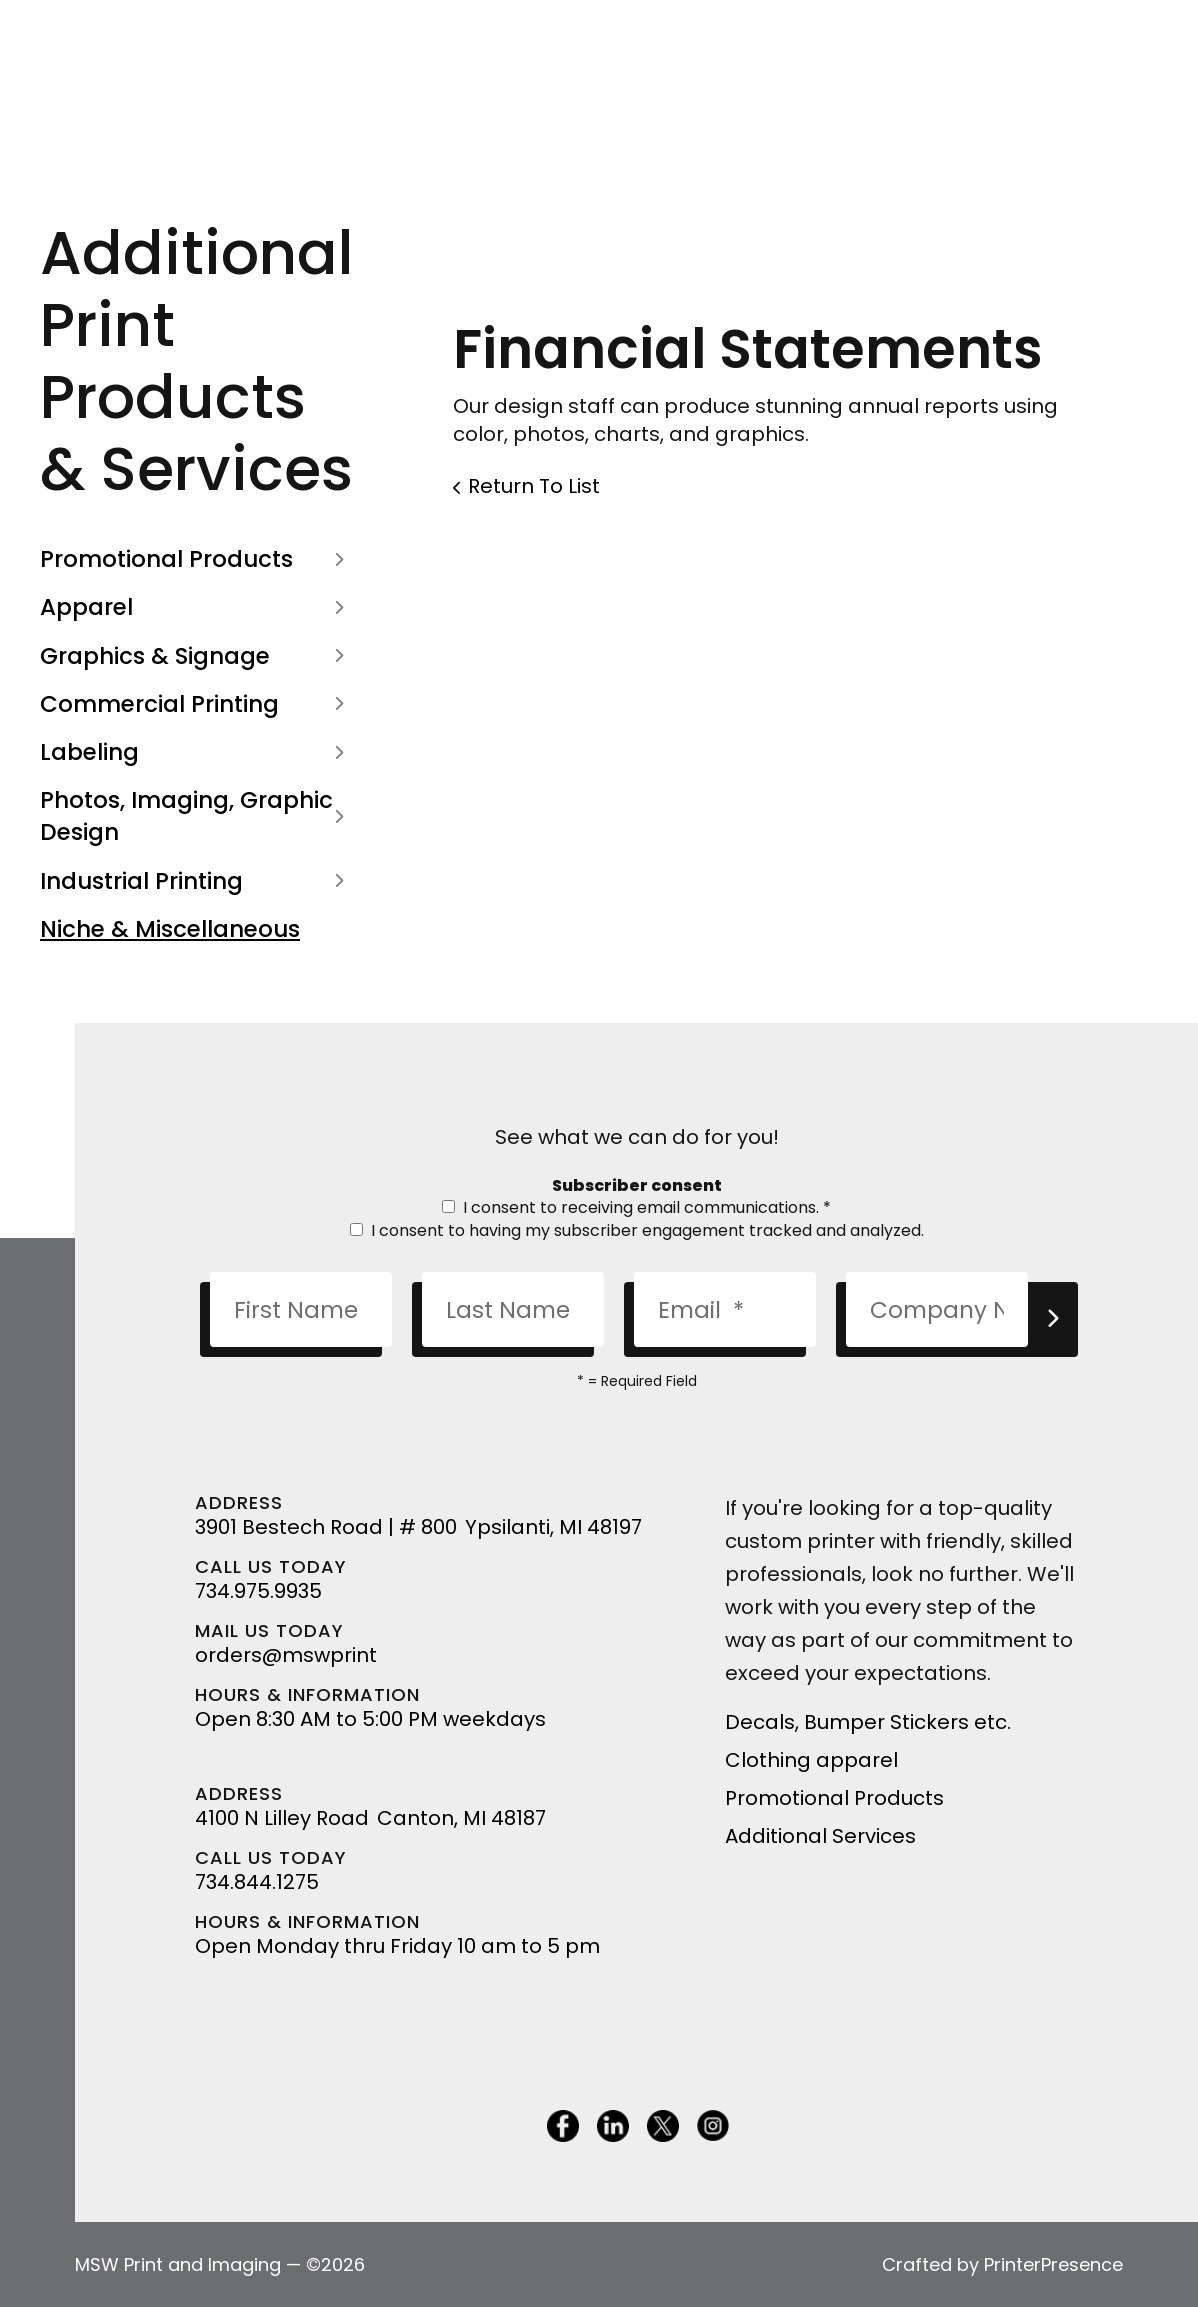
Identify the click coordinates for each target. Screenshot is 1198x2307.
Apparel (196, 607)
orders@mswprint (286, 1655)
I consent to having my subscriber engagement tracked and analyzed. (637, 1230)
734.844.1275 (257, 1882)
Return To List (534, 486)
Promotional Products (196, 559)
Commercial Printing (196, 704)
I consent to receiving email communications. (636, 1207)
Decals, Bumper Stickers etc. (868, 1722)
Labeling (196, 752)
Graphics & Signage (196, 656)
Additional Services (820, 1836)
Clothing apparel (811, 1760)
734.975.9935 (258, 1591)
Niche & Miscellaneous (170, 929)
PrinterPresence (1053, 2264)
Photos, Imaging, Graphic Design (196, 816)
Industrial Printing (196, 881)
